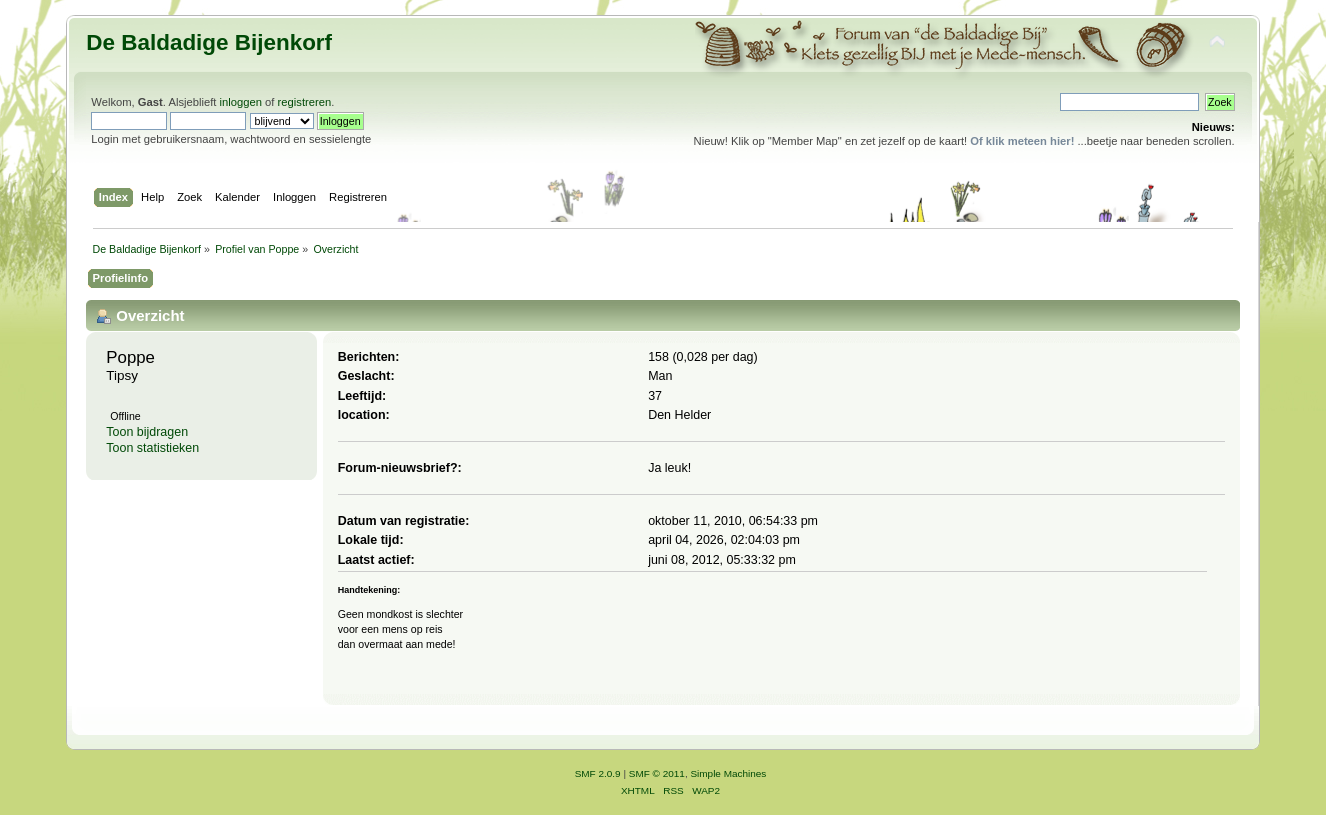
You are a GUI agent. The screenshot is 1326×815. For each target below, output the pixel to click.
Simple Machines (728, 773)
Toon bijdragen (147, 432)
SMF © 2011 (657, 773)
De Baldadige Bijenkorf (209, 42)
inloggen (241, 102)
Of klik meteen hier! (1022, 141)
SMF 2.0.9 (598, 773)
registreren (305, 102)
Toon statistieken (152, 448)
